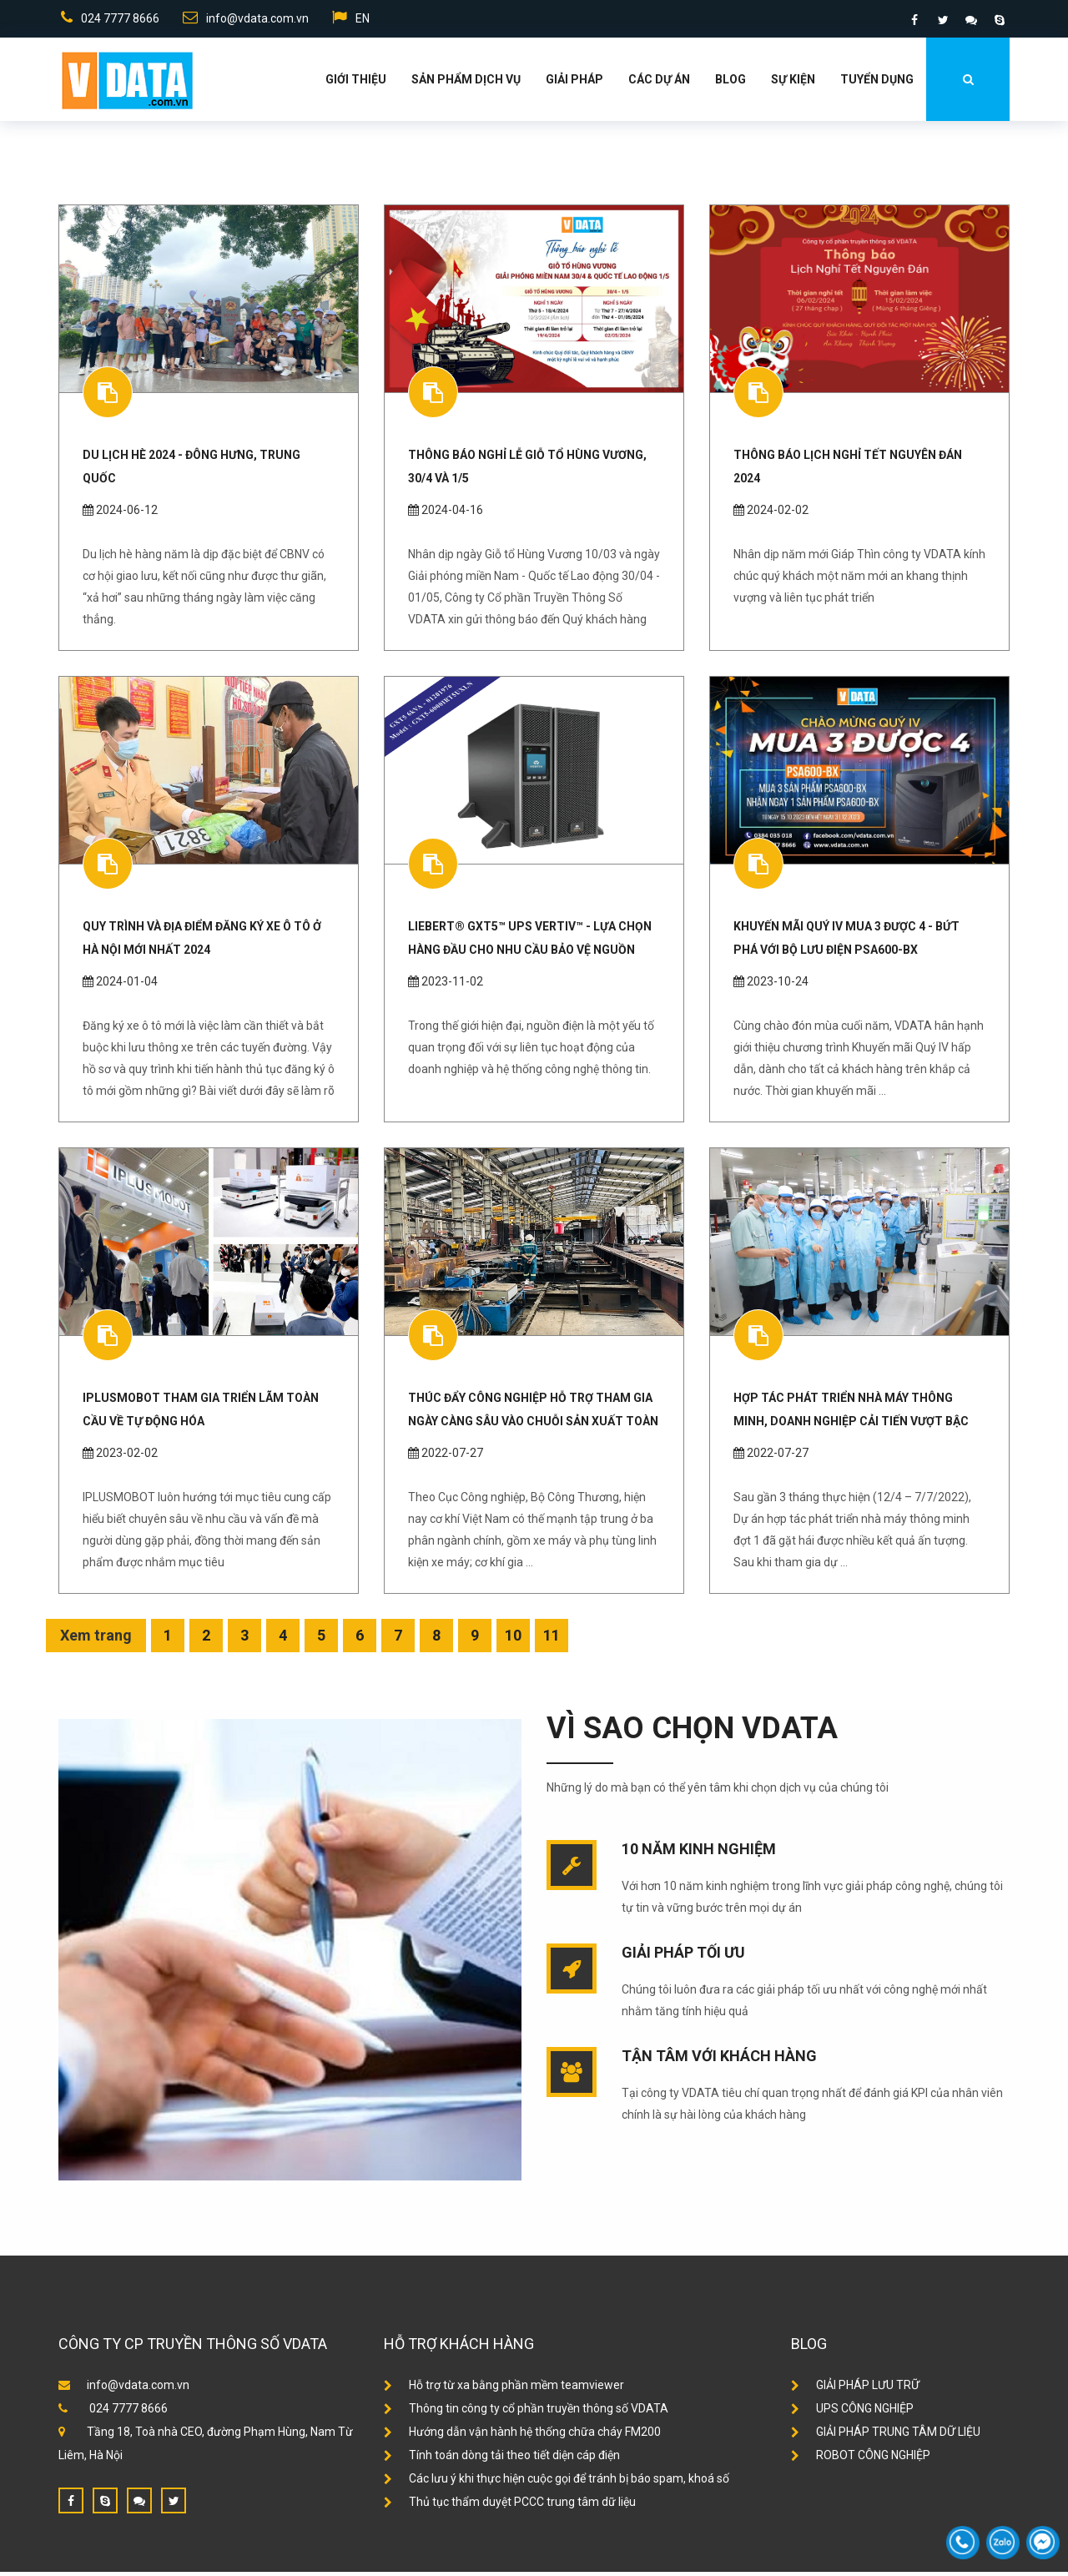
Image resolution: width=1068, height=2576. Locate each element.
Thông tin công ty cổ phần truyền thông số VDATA (526, 2412)
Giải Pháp (574, 83)
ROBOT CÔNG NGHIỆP (860, 2459)
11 (551, 1639)
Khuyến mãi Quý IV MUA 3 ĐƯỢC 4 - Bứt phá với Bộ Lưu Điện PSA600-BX (846, 942)
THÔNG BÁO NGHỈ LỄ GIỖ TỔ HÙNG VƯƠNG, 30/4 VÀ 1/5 (527, 470)
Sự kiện (793, 83)
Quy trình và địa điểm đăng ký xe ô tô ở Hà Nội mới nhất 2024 (202, 942)
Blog (730, 83)
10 (513, 1639)
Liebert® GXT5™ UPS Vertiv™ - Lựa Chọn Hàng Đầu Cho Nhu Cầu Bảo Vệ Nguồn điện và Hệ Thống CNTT (530, 942)
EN (351, 20)
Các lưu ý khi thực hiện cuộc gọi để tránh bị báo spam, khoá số (556, 2482)
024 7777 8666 (107, 20)
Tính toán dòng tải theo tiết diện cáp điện (502, 2459)
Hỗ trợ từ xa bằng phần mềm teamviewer (504, 2389)
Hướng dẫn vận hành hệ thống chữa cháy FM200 (522, 2435)
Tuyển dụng (877, 83)
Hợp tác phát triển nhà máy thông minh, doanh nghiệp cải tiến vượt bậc (851, 1413)
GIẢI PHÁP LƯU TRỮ (855, 2389)
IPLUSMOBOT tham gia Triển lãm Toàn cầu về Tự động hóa (201, 1413)
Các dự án (659, 83)
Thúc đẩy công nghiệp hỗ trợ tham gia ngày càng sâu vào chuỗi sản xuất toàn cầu (533, 1413)
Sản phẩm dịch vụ (466, 83)
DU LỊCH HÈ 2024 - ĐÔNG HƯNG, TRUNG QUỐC (191, 470)
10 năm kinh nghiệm (699, 1853)
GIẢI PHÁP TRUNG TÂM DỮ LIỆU (885, 2435)
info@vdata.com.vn (245, 20)
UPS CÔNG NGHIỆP (852, 2412)
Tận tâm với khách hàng (719, 2060)
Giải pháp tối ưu (683, 1956)
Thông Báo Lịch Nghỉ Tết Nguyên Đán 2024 (847, 470)
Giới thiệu (355, 83)
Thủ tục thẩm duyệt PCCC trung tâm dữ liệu (510, 2506)
